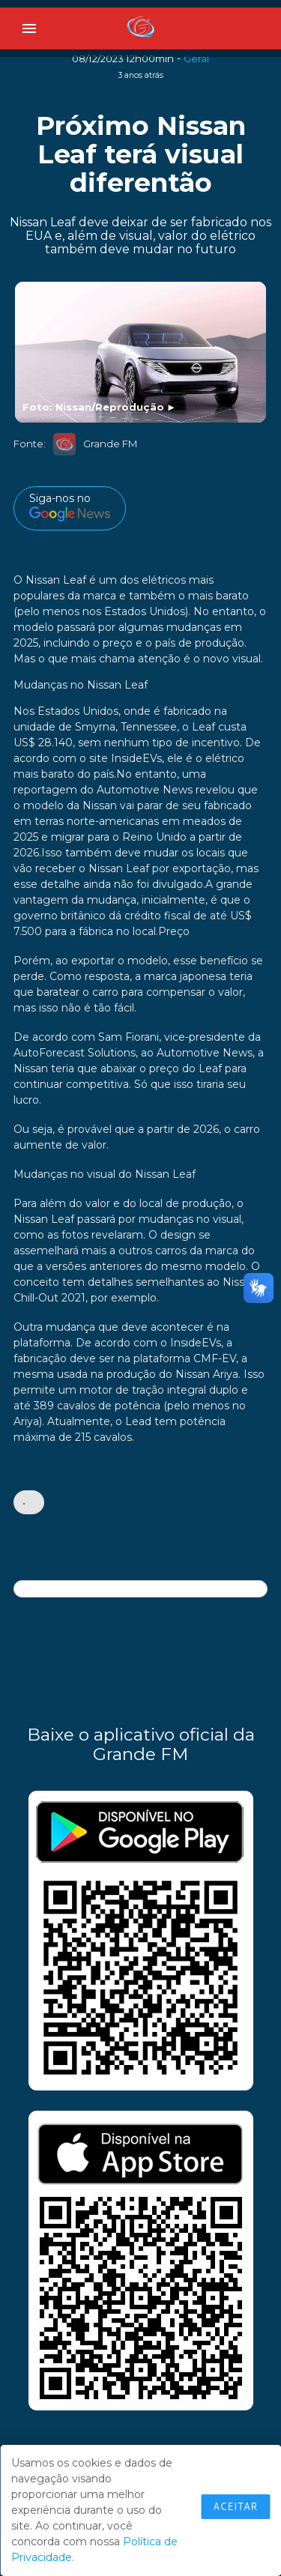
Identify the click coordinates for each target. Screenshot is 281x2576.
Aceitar (235, 2506)
